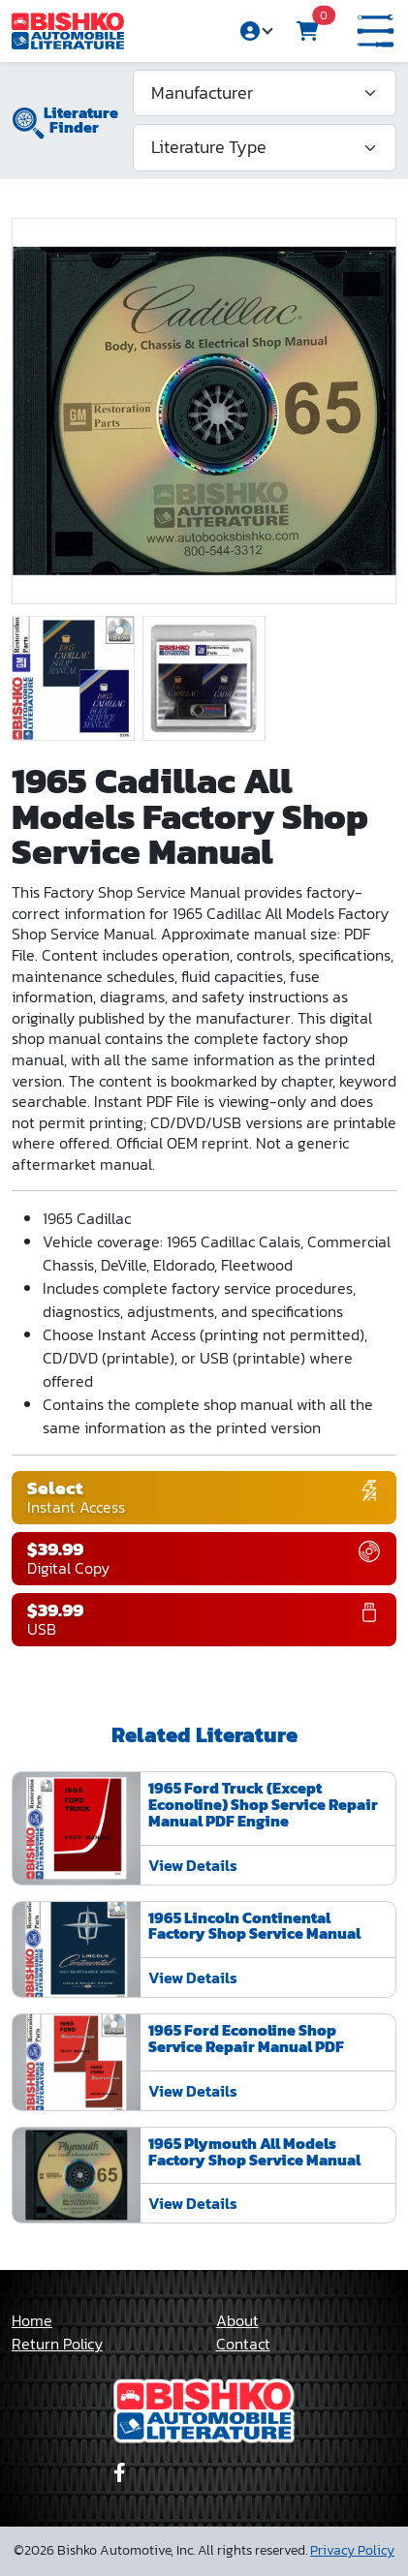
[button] (375, 31)
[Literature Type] (264, 147)
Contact (243, 2343)
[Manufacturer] (264, 93)
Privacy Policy (352, 2550)
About (237, 2320)
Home (32, 2320)
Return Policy (57, 2343)
